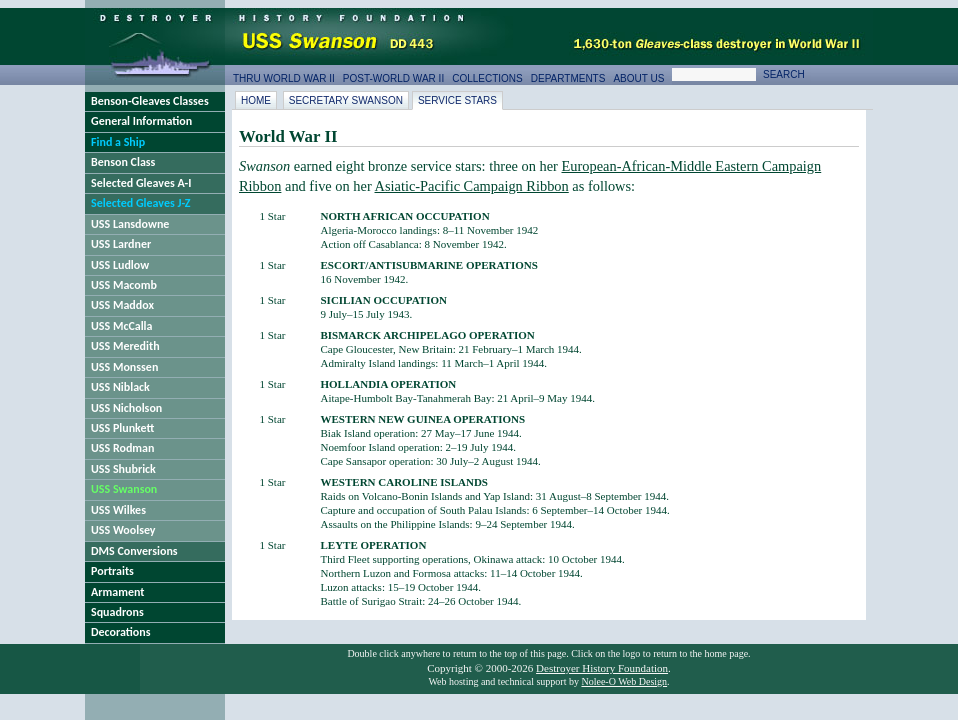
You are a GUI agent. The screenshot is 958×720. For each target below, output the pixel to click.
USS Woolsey (123, 530)
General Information (141, 121)
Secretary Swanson (346, 100)
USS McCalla (122, 326)
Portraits (112, 571)
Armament (118, 592)
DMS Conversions (134, 551)
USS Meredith (125, 346)
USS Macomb (124, 285)
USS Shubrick (123, 469)
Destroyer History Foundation (602, 668)
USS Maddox (122, 305)
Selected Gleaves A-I (141, 183)
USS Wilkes (118, 510)
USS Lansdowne (130, 224)
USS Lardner (121, 244)
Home (256, 100)
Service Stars (457, 100)
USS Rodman (122, 448)
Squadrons (117, 612)
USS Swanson (124, 489)
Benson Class (123, 162)
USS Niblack (120, 387)
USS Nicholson (126, 408)
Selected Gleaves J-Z (141, 203)
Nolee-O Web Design (624, 681)
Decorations (121, 632)
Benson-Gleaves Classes (150, 101)
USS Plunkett (122, 428)
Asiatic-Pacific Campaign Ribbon (472, 186)
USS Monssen (124, 367)
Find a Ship (118, 142)
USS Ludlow (120, 265)
